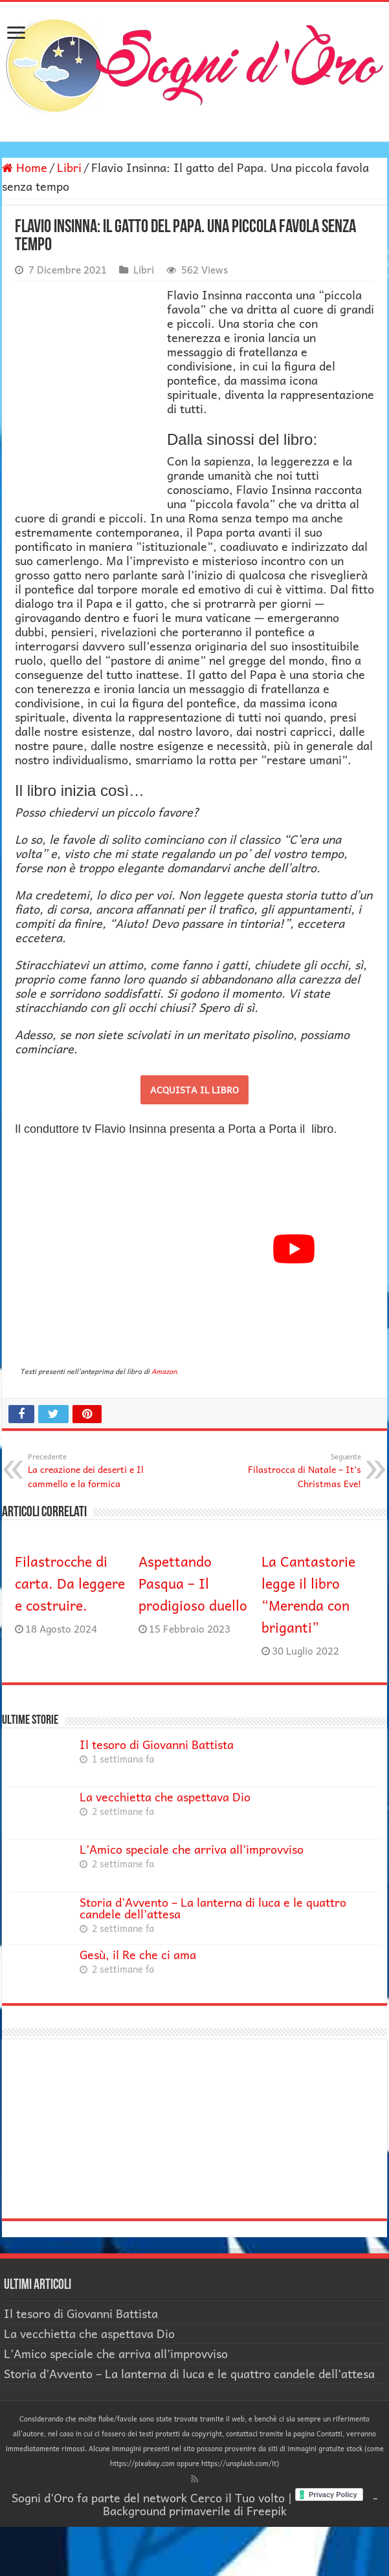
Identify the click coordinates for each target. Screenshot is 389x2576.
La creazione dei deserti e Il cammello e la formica (94, 1470)
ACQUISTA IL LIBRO (194, 1089)
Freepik (267, 2510)
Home (24, 167)
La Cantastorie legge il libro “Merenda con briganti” (308, 1594)
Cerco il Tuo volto (237, 2497)
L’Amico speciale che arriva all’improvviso (192, 1849)
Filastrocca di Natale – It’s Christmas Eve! (294, 1470)
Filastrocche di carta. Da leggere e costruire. (70, 1583)
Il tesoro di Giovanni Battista (157, 1744)
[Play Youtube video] (294, 1248)
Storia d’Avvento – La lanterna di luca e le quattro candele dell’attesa (213, 1908)
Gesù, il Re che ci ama (138, 1954)
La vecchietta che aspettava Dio (165, 1796)
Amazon (164, 1371)
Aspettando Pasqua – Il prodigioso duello (193, 1583)
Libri (69, 167)
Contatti (329, 2433)
